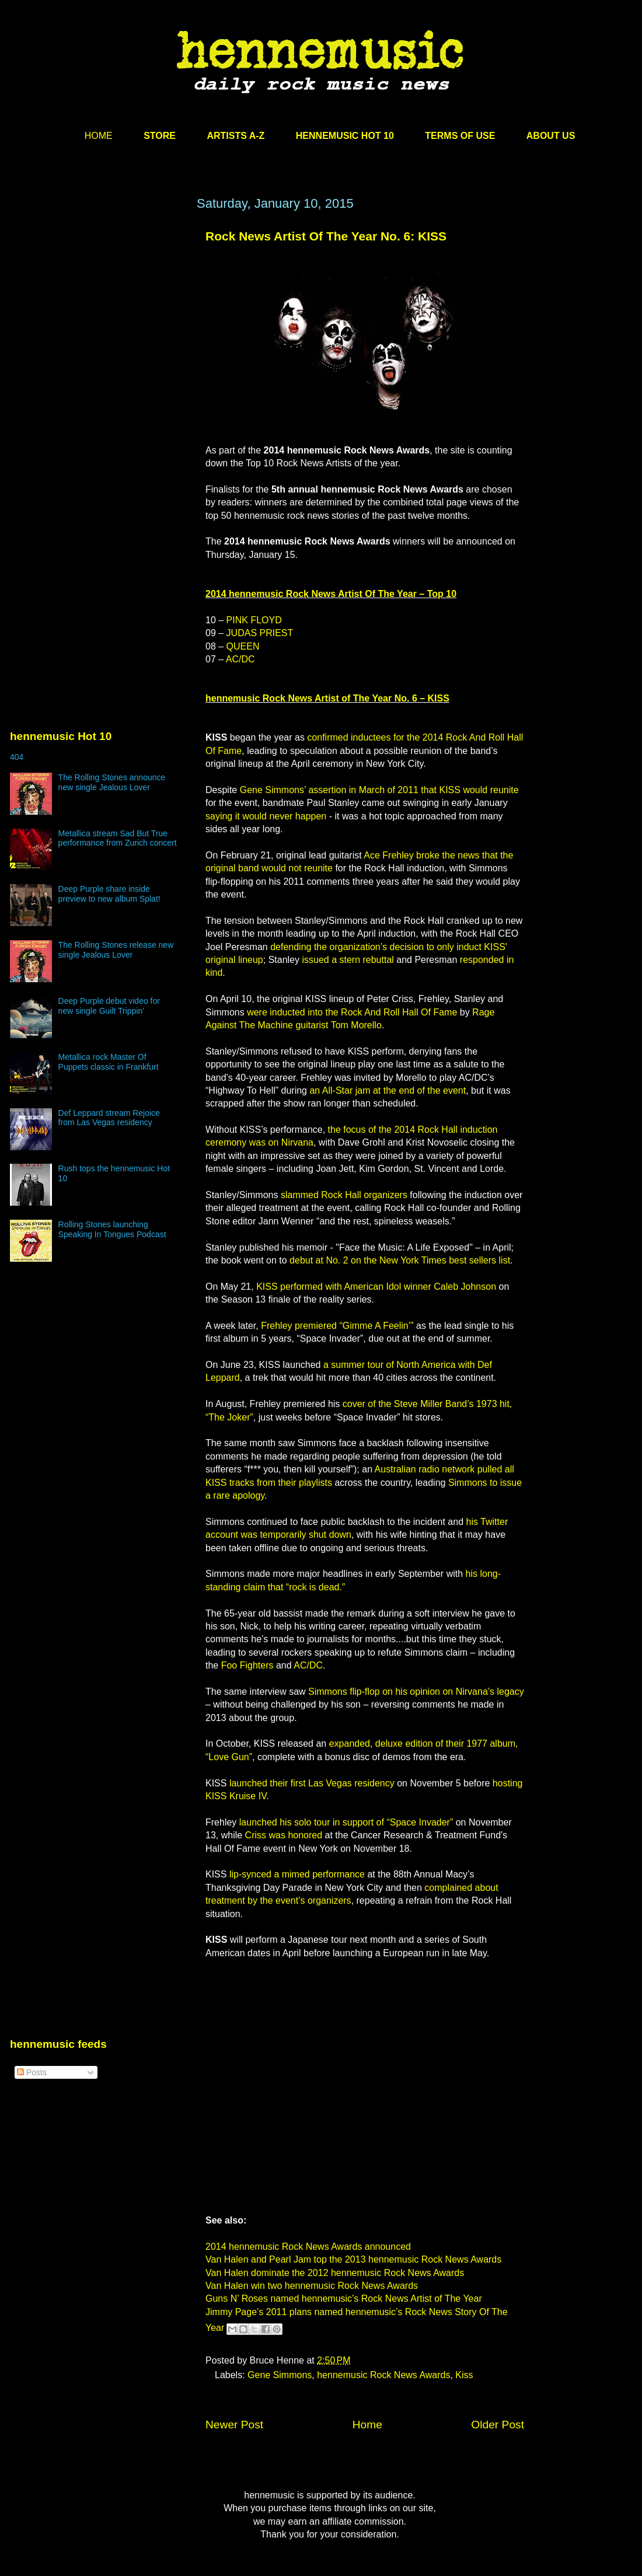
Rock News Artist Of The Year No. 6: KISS (325, 236)
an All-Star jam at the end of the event (387, 1090)
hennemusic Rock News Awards (383, 2375)
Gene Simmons (279, 2375)
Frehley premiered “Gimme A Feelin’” (337, 1326)
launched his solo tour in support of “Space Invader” (346, 1822)
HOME (99, 136)
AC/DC (240, 659)
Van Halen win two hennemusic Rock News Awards (311, 2286)
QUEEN (243, 646)
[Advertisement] (109, 344)
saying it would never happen (265, 816)
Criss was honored (284, 1835)
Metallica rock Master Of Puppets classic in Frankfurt (108, 1061)
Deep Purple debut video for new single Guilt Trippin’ (109, 1005)
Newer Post (234, 2424)
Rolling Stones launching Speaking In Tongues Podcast (112, 1229)
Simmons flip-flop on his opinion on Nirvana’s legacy (416, 1692)
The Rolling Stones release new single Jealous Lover (116, 949)
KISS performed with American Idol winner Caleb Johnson (376, 1287)
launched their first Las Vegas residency (312, 1783)
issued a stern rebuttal (347, 960)
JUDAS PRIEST (260, 633)
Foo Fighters (247, 1665)
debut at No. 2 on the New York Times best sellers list (399, 1260)
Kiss (464, 2375)
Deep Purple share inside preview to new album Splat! (109, 893)
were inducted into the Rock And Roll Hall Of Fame (352, 1012)
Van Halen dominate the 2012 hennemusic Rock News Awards (334, 2273)
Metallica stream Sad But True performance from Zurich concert (117, 838)
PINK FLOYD (254, 620)
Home (367, 2424)
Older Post (497, 2424)
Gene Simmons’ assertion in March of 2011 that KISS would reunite (379, 790)
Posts (32, 2072)
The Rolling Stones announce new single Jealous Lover (112, 782)
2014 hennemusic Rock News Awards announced (308, 2247)
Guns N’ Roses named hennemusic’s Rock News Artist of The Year (343, 2298)
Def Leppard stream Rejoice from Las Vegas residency (109, 1118)
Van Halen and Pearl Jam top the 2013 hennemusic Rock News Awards (353, 2259)
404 (16, 757)
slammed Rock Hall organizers (344, 1195)
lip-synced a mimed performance (297, 1874)
